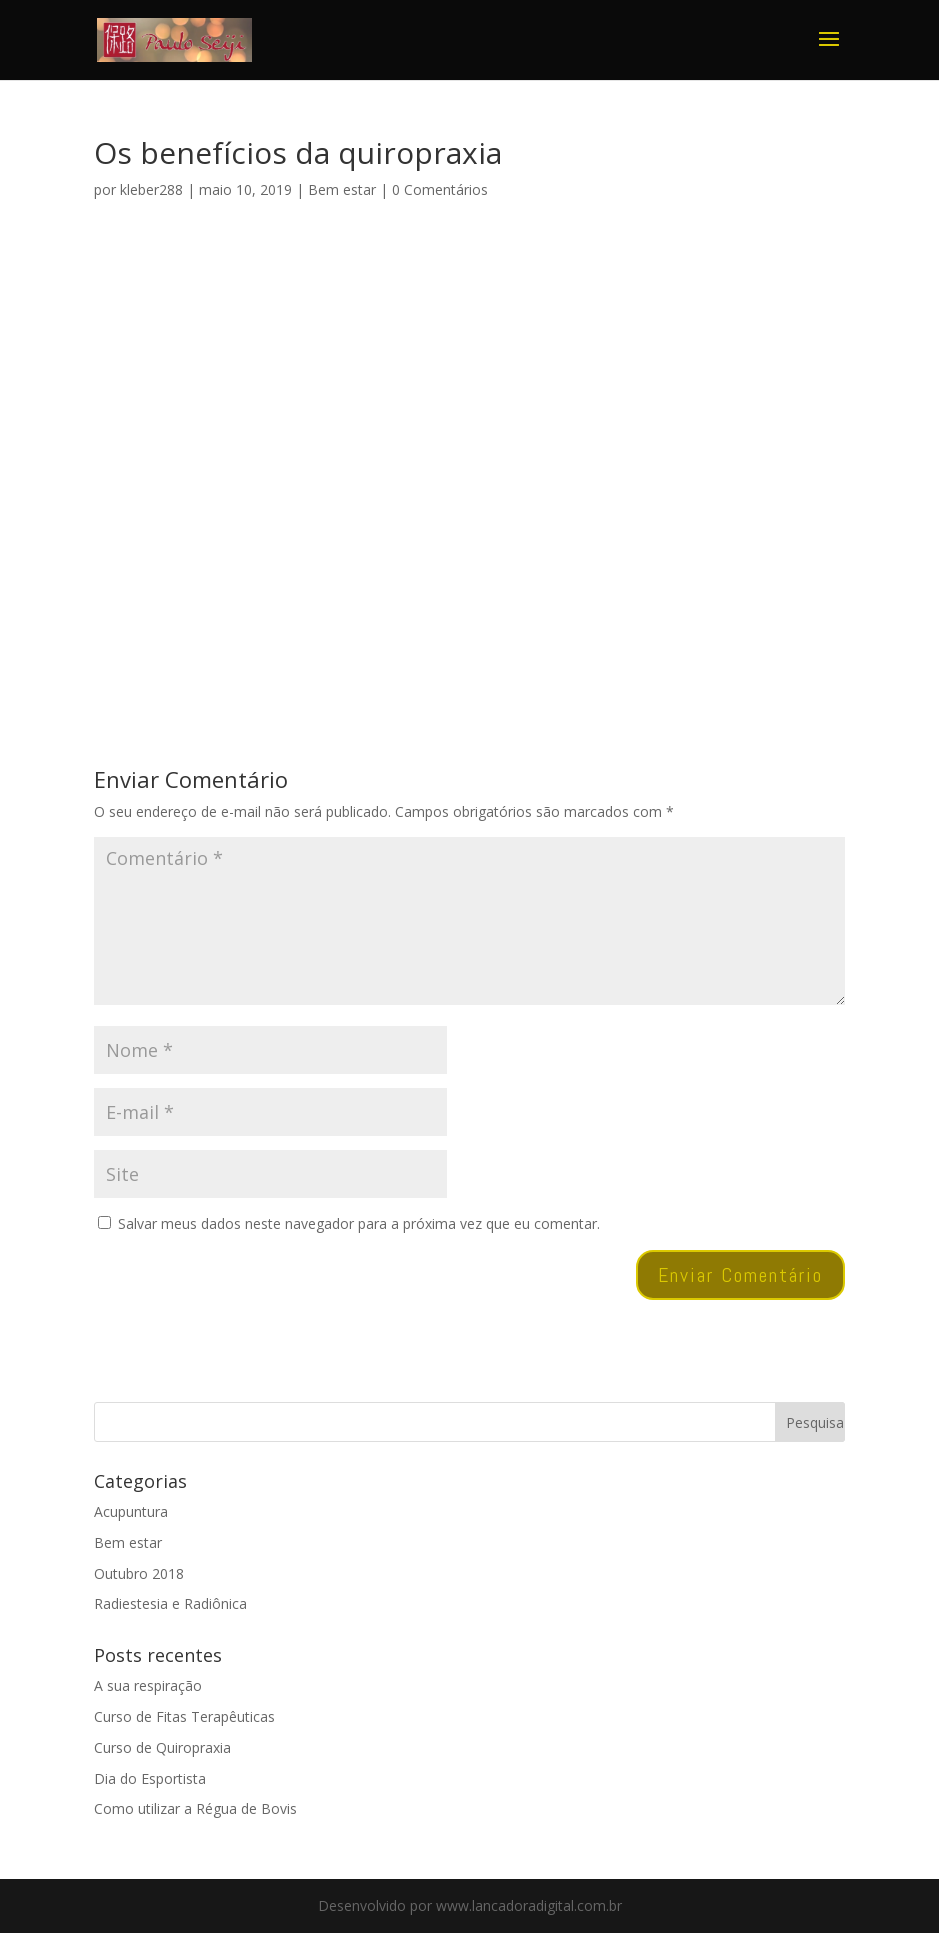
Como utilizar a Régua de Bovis (195, 1808)
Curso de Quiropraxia (162, 1747)
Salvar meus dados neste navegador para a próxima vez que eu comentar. (359, 1223)
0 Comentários (440, 189)
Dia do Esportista (150, 1778)
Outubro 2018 (139, 1573)
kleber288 (151, 189)
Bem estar (342, 189)
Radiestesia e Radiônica (170, 1603)
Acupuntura (131, 1511)
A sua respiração (148, 1685)
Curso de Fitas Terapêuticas (184, 1716)
